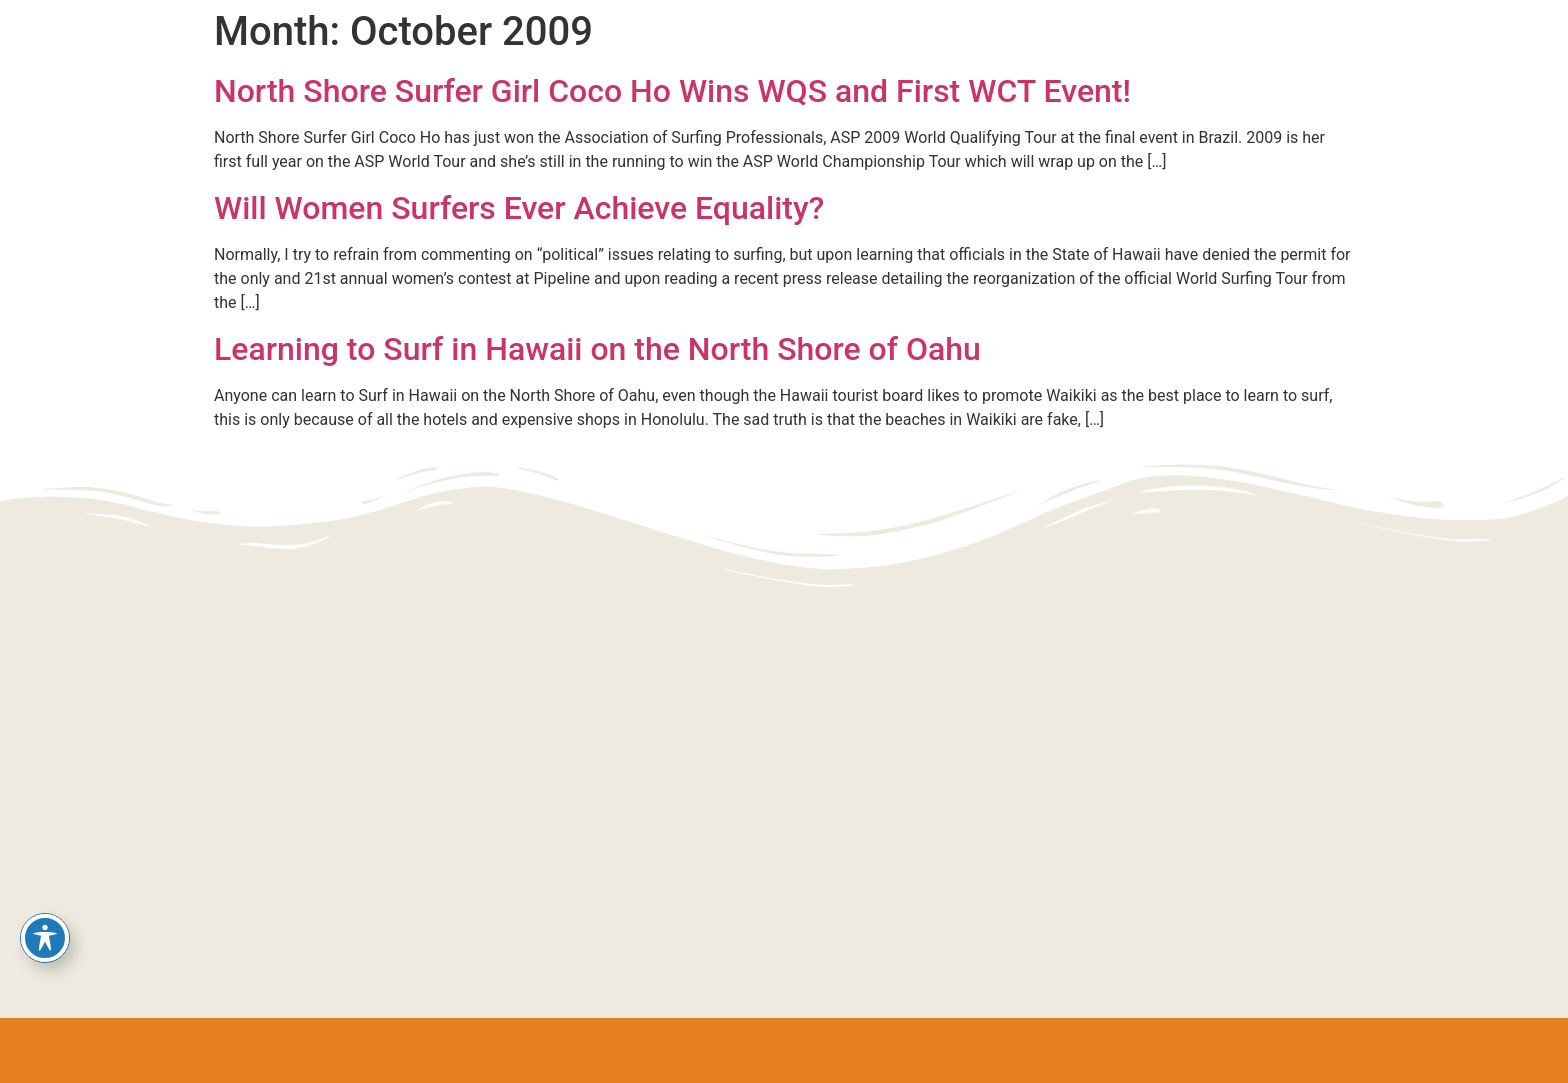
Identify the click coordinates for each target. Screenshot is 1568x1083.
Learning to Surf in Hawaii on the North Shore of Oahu (597, 349)
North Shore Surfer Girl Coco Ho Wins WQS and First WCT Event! (672, 91)
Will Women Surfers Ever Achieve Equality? (519, 208)
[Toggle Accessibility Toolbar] (45, 938)
